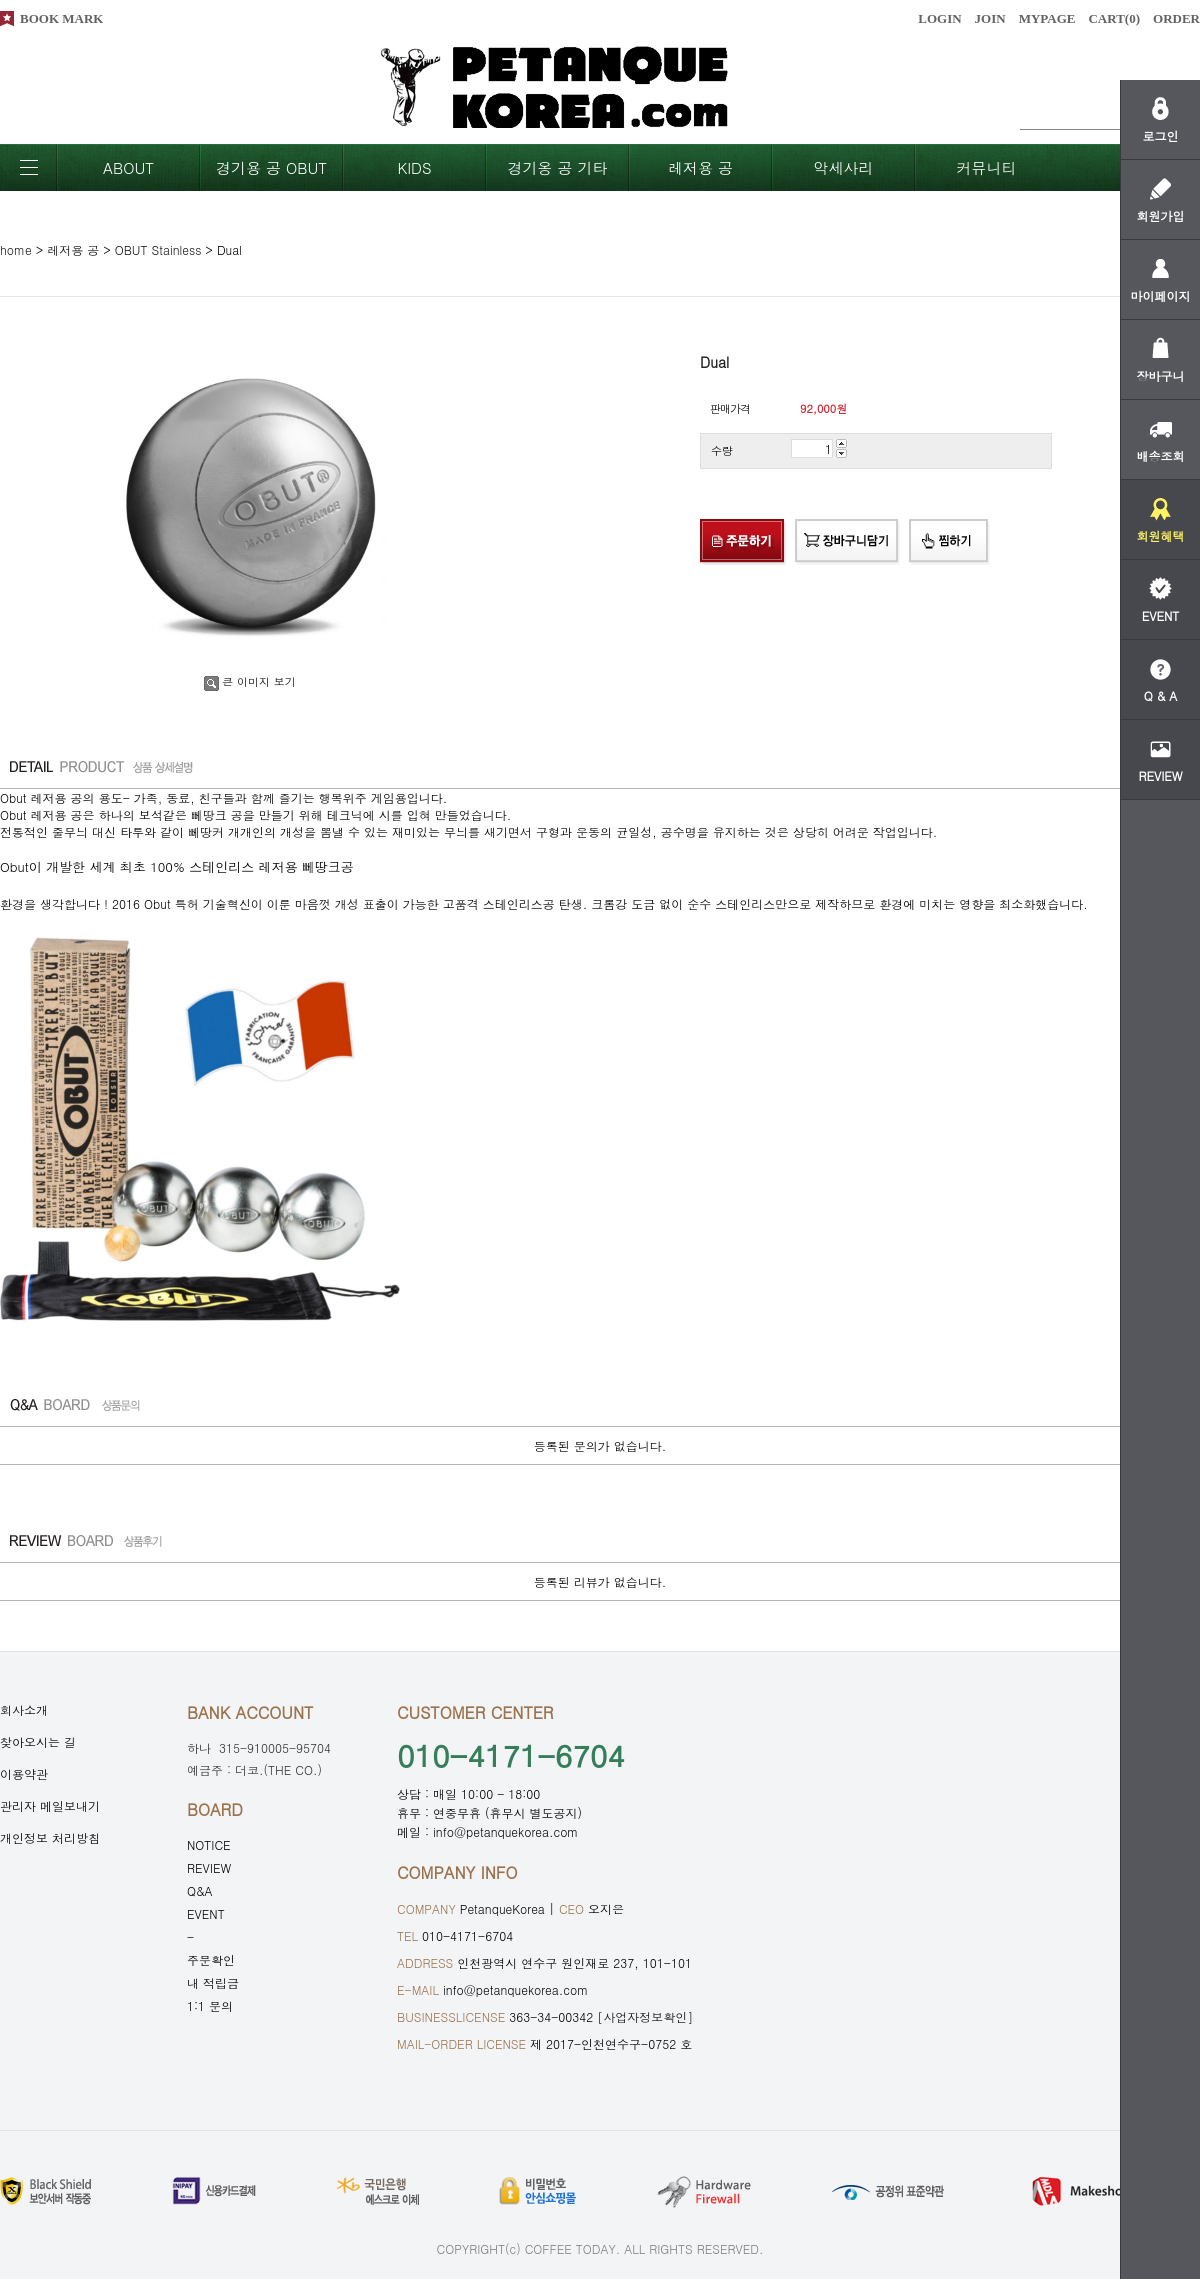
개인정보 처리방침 (50, 1837)
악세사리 (844, 167)
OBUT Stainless (158, 249)
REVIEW (209, 1867)
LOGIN (939, 18)
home (16, 249)
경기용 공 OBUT (271, 167)
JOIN (990, 18)
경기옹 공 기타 (557, 167)
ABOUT (128, 167)
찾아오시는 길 (38, 1741)
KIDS (414, 167)
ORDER (1176, 18)
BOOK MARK (61, 18)
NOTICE (209, 1844)
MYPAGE (1047, 18)
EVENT (206, 1913)
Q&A (200, 1890)
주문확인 (211, 1959)
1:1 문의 (210, 2005)
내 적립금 (213, 1982)
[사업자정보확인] (645, 2016)
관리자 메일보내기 (50, 1805)
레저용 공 (700, 167)
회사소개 (24, 1709)
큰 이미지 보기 (249, 681)
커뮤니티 (987, 167)
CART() (1114, 18)
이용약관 (24, 1773)
